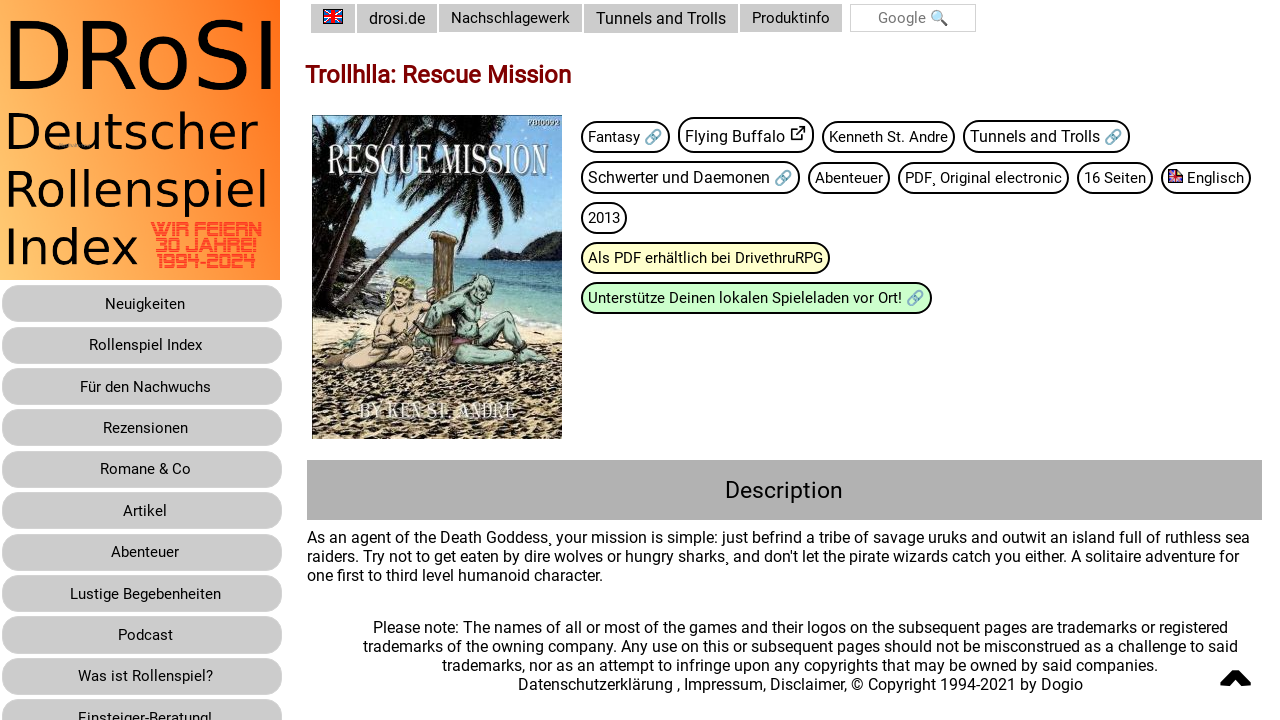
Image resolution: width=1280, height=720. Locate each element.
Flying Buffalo (756, 136)
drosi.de (412, 18)
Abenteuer (866, 177)
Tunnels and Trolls (682, 18)
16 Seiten (1144, 177)
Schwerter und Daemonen (696, 177)
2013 (722, 218)
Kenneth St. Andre (913, 136)
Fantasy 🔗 (643, 136)
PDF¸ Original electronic (1006, 177)
